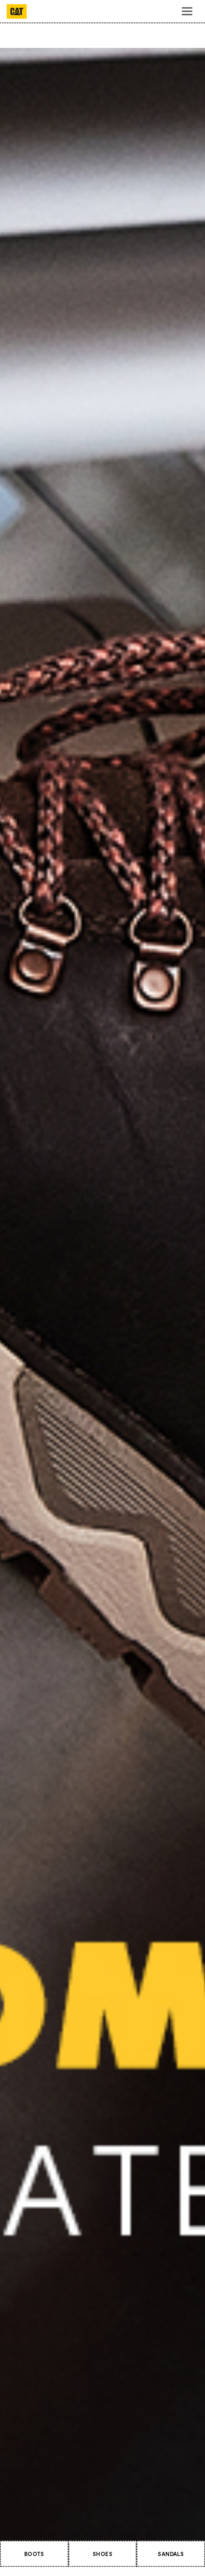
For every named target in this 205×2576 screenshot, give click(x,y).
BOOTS (34, 2553)
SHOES (102, 2553)
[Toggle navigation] (187, 11)
